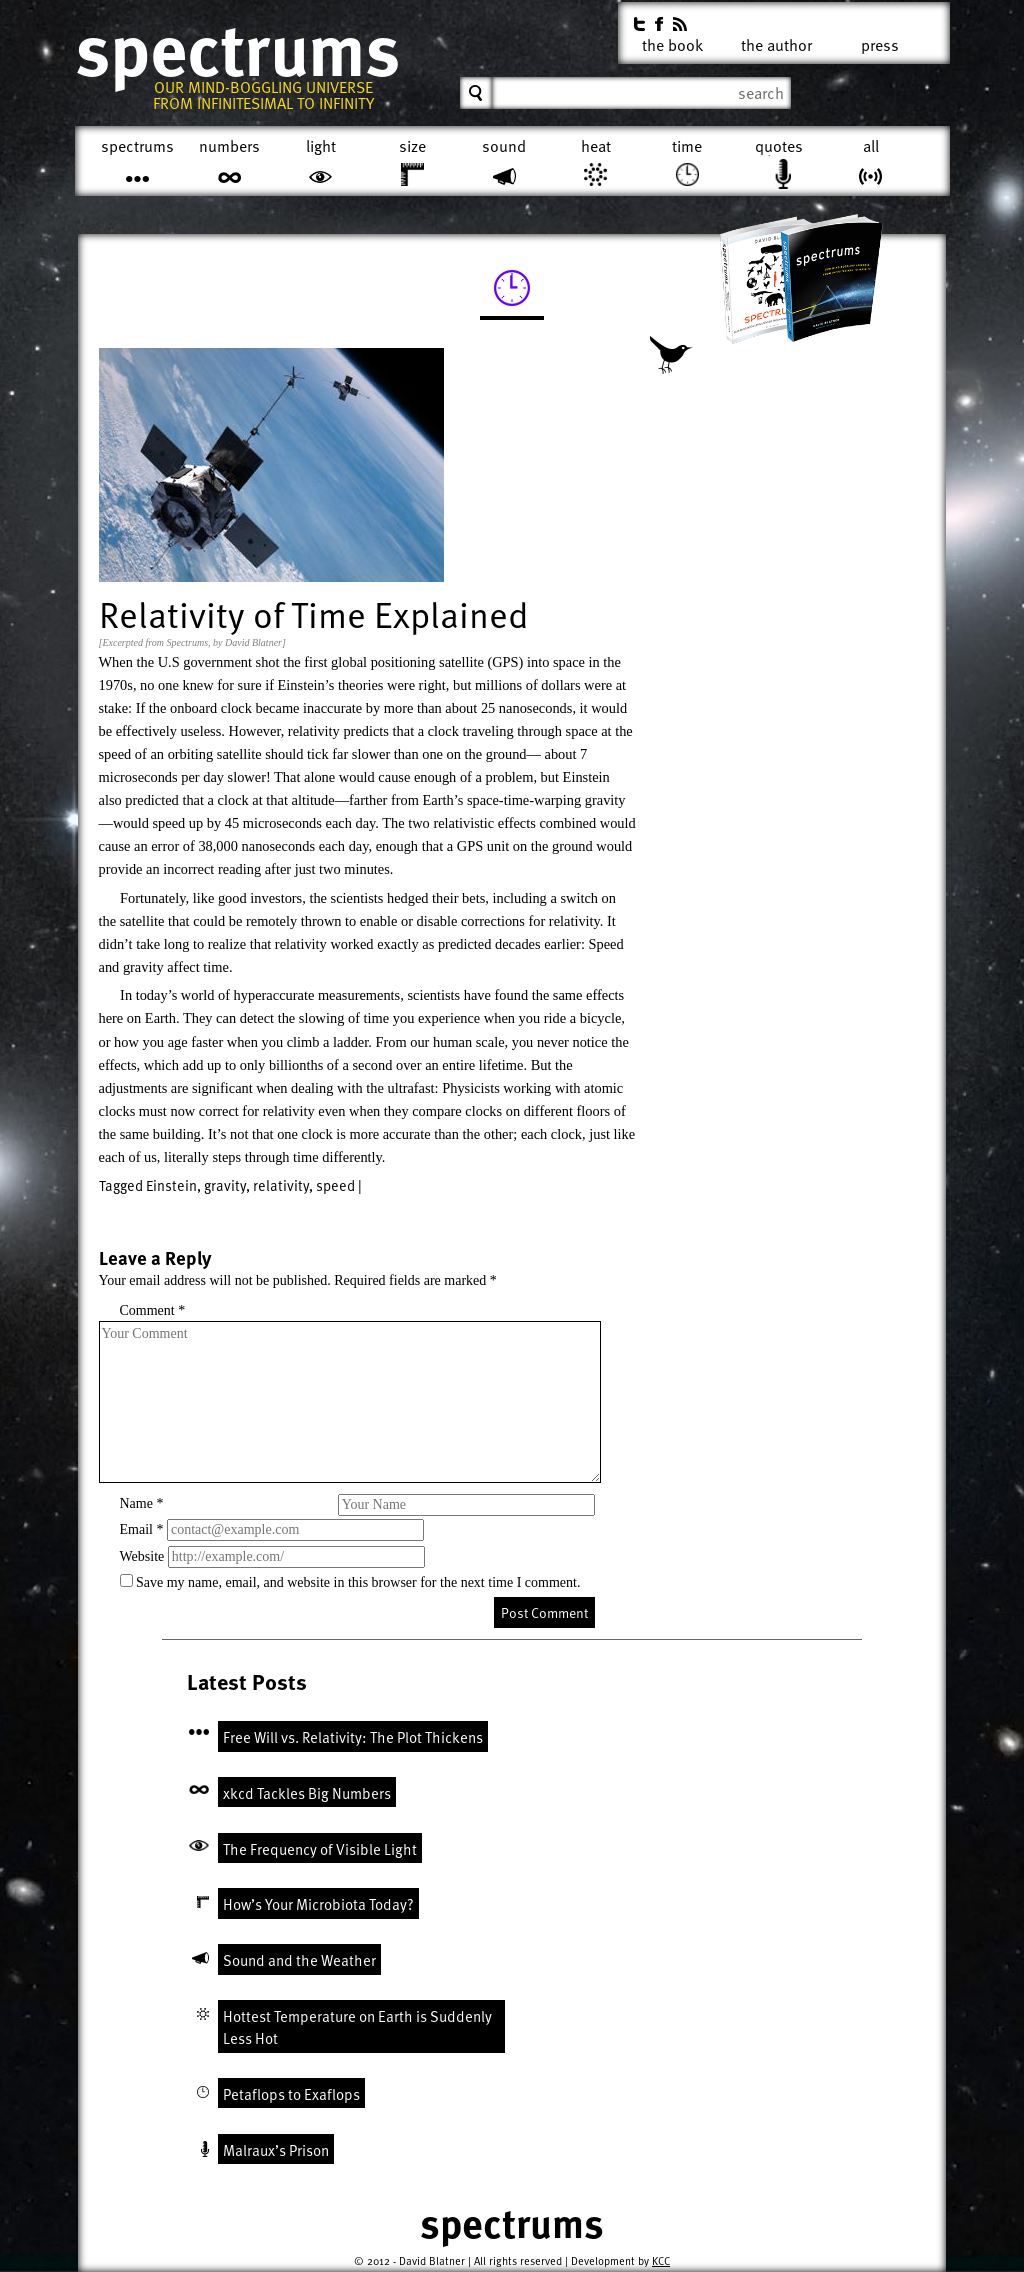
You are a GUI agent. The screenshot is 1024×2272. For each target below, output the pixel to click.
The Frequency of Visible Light (320, 1849)
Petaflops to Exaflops (291, 2094)
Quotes (779, 146)
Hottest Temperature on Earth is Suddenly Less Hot (357, 2027)
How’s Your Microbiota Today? (318, 1904)
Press (880, 41)
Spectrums (237, 50)
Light (321, 146)
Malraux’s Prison (276, 2150)
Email (142, 1529)
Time (687, 146)
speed (335, 1185)
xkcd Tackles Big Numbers (307, 1793)
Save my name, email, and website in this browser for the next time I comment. (358, 1582)
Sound (504, 146)
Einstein (171, 1185)
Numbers (229, 146)
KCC (661, 2260)
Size (412, 146)
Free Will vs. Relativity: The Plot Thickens (353, 1737)
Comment (153, 1310)
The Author (776, 41)
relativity (281, 1185)
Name (142, 1503)
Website (142, 1556)
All (871, 146)
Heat (596, 146)
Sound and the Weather (299, 1960)
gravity (225, 1185)
